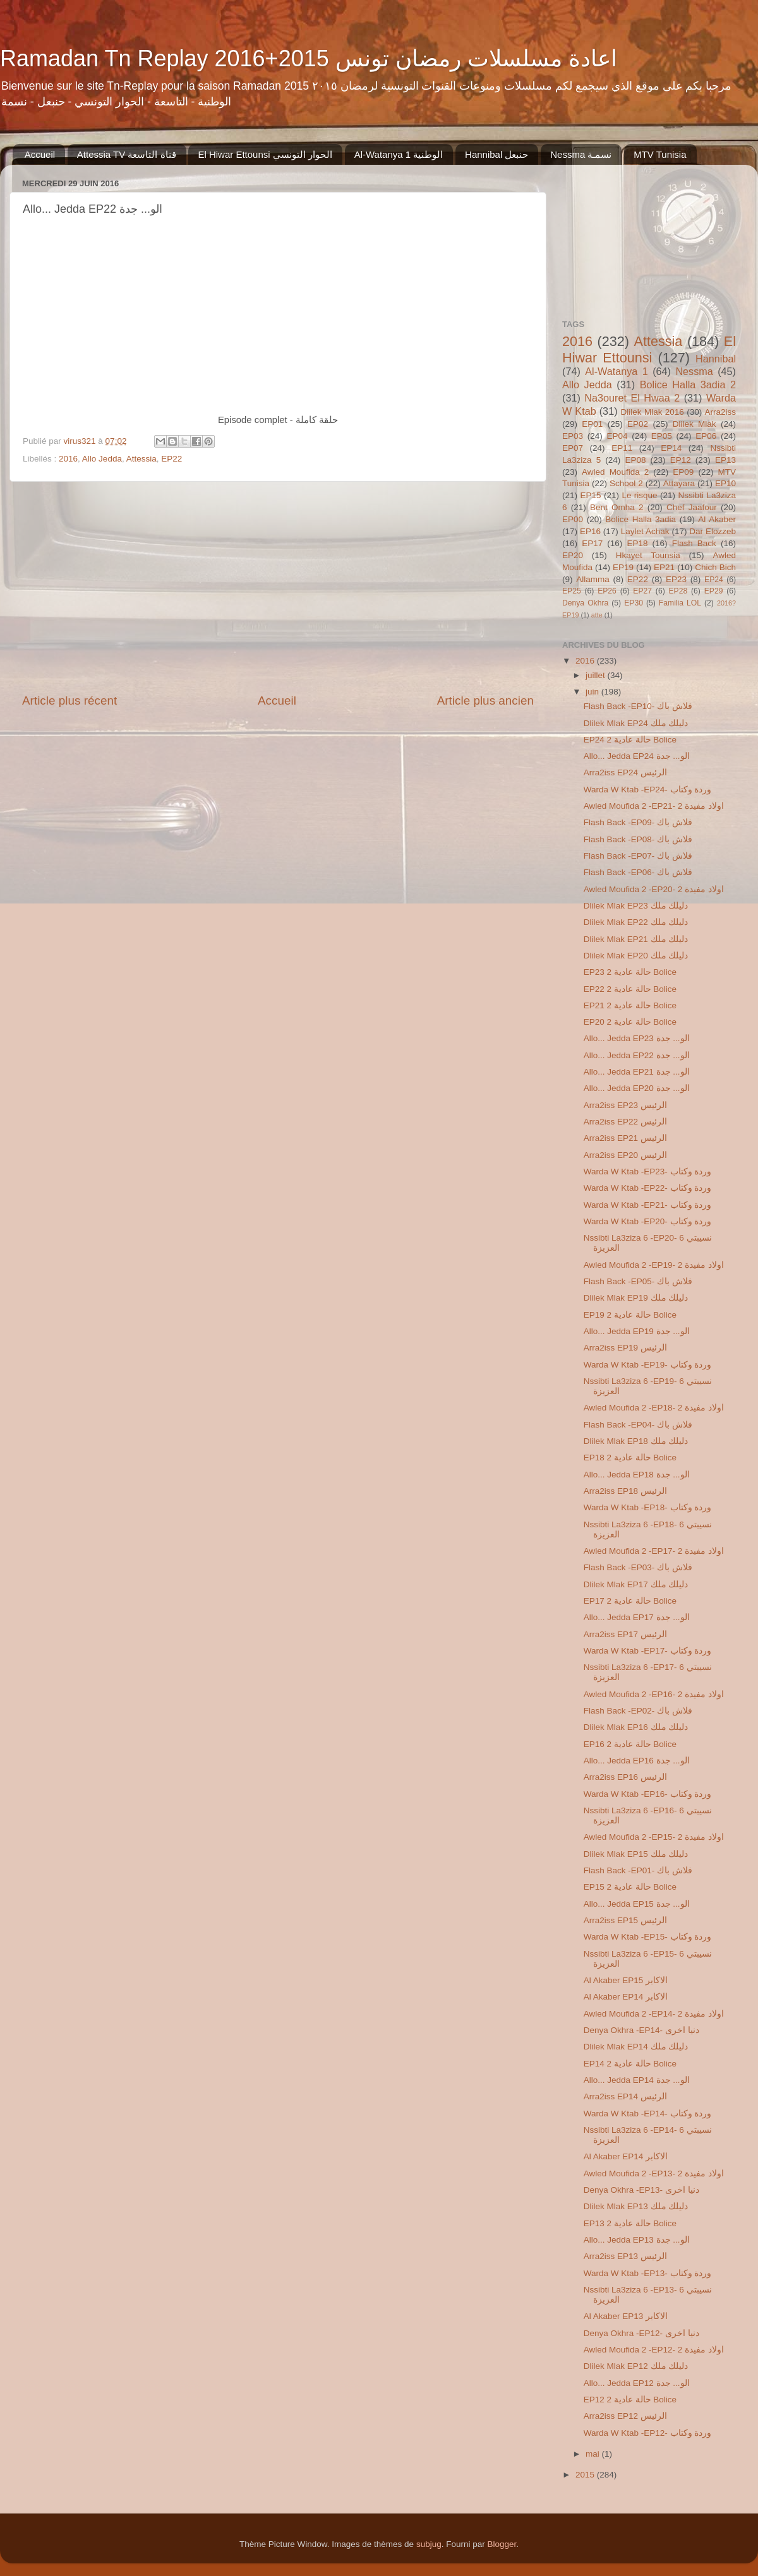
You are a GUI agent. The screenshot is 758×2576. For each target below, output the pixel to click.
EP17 (592, 543)
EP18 (637, 543)
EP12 (680, 460)
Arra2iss (720, 412)
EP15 (590, 495)
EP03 (572, 436)
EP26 (607, 591)
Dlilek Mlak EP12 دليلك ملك (636, 2366)
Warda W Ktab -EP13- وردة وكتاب (648, 2273)
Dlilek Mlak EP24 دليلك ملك (636, 723)
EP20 (572, 555)
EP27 (642, 591)
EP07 (572, 448)
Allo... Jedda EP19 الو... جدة (637, 1331)
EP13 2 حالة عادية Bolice (630, 2223)
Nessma (694, 371)
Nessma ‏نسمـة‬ (580, 154)
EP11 (621, 448)
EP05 (661, 436)
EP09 (683, 472)
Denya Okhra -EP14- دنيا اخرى (641, 2030)
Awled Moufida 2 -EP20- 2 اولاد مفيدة (654, 889)
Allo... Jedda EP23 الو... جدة (637, 1038)
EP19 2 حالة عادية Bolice (630, 1315)
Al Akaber (717, 519)
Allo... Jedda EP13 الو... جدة (637, 2240)
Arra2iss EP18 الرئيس (625, 1491)
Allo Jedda (102, 458)
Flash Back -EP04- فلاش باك (638, 1424)
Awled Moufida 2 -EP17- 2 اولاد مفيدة (654, 1551)
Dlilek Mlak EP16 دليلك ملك (636, 1727)
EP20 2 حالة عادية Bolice (630, 1022)
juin (593, 691)
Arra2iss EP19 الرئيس (625, 1347)
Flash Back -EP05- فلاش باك (638, 1281)
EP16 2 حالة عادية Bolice (630, 1744)
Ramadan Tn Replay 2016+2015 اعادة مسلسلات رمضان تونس (308, 58)
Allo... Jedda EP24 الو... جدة (637, 756)
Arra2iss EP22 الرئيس (625, 1121)
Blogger (501, 2544)
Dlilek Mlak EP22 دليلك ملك (636, 922)
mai (594, 2454)
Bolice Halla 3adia (640, 519)
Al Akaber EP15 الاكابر (626, 1980)
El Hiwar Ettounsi (649, 349)
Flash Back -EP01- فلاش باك (638, 1870)
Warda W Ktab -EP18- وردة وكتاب (648, 1507)
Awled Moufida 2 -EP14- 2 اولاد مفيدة (654, 2013)
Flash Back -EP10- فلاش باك (638, 706)
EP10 (725, 483)
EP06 (705, 436)
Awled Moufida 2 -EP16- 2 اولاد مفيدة (654, 1694)
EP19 (623, 567)
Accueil (40, 154)
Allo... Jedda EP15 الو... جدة (637, 1904)
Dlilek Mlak (694, 424)
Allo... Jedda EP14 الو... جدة (637, 2080)
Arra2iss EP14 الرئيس (625, 2096)
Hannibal (715, 358)
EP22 (171, 458)
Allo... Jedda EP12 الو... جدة (637, 2383)
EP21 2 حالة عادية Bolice (630, 1005)
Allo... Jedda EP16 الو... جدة (637, 1760)
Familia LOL (680, 603)
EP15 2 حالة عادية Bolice (630, 1887)
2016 (68, 458)
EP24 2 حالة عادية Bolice (630, 739)
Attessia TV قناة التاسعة (126, 154)
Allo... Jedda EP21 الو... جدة (637, 1071)
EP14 (671, 448)
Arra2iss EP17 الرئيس (625, 1634)
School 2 (626, 483)
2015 (586, 2474)
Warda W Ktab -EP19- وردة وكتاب (648, 1364)
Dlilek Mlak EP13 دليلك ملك (636, 2206)
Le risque (639, 495)
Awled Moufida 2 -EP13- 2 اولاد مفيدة (654, 2173)
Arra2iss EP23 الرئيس (625, 1105)
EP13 (725, 460)
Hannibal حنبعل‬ (496, 154)
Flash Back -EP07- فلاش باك (638, 856)
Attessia (141, 458)
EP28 (678, 591)
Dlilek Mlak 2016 (652, 412)
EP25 (571, 591)
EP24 (713, 579)
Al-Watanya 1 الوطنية (398, 154)
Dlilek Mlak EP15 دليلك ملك (636, 1854)
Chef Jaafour (691, 507)
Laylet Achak (645, 531)
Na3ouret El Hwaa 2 (632, 397)
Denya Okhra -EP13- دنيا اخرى (641, 2190)
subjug (429, 2544)
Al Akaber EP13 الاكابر (626, 2316)
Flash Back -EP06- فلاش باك (638, 872)
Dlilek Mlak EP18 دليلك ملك (636, 1441)
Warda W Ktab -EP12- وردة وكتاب (648, 2433)
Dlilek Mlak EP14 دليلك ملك (636, 2046)
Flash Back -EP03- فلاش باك (638, 1567)
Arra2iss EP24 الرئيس (625, 772)
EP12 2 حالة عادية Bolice (630, 2399)
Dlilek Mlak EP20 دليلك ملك (636, 955)
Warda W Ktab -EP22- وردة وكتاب (648, 1188)
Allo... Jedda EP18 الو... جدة (637, 1474)
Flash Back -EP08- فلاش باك (638, 839)
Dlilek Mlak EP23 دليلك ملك (636, 905)
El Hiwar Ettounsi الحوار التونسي (265, 154)
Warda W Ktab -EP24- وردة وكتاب (648, 789)
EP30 (633, 603)
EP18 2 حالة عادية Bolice (630, 1457)
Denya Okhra (585, 603)
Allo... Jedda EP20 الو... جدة (637, 1088)
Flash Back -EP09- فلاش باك (638, 822)
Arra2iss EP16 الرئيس (625, 1777)
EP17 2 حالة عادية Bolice (630, 1601)
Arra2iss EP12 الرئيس (625, 2416)
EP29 (713, 591)
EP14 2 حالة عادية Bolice (630, 2063)
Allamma (593, 579)
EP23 (676, 579)
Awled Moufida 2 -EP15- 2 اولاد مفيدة (654, 1837)
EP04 (616, 436)
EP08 (635, 460)
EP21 (664, 567)
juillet (597, 675)
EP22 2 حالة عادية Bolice (630, 989)
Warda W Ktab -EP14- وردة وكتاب (648, 2113)
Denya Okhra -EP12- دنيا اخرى (641, 2333)
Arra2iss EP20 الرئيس (625, 1155)
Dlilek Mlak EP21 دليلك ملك (636, 939)
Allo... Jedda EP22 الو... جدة (637, 1055)
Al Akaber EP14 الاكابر (626, 1996)
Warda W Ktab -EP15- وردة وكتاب (648, 1936)
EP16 (590, 531)
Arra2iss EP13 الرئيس (625, 2256)
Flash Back (694, 543)
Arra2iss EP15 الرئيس (625, 1920)
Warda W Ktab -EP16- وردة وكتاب (648, 1794)
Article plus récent (69, 700)
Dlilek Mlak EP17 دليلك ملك (636, 1584)
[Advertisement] (278, 587)
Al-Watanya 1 (616, 371)
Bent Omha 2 (617, 507)
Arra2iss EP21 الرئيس (625, 1138)
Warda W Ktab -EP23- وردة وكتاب (648, 1171)
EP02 (637, 424)
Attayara (679, 483)
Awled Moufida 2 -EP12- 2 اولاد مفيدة (654, 2349)
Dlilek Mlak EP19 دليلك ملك (636, 1298)
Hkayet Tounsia (648, 555)
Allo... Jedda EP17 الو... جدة (637, 1617)
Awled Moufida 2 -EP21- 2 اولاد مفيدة (654, 806)
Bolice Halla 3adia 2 (688, 384)
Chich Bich (715, 567)
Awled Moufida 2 (615, 472)
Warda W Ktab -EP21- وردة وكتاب (648, 1205)
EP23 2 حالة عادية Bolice (630, 972)
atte (597, 615)
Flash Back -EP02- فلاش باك (638, 1710)
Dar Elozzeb (712, 531)
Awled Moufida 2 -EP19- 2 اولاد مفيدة (654, 1265)
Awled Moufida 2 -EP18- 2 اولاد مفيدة (654, 1407)
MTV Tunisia (660, 154)
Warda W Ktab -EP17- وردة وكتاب (648, 1650)
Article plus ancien (485, 700)
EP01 (592, 424)
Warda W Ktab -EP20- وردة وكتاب (648, 1221)
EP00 (572, 519)
